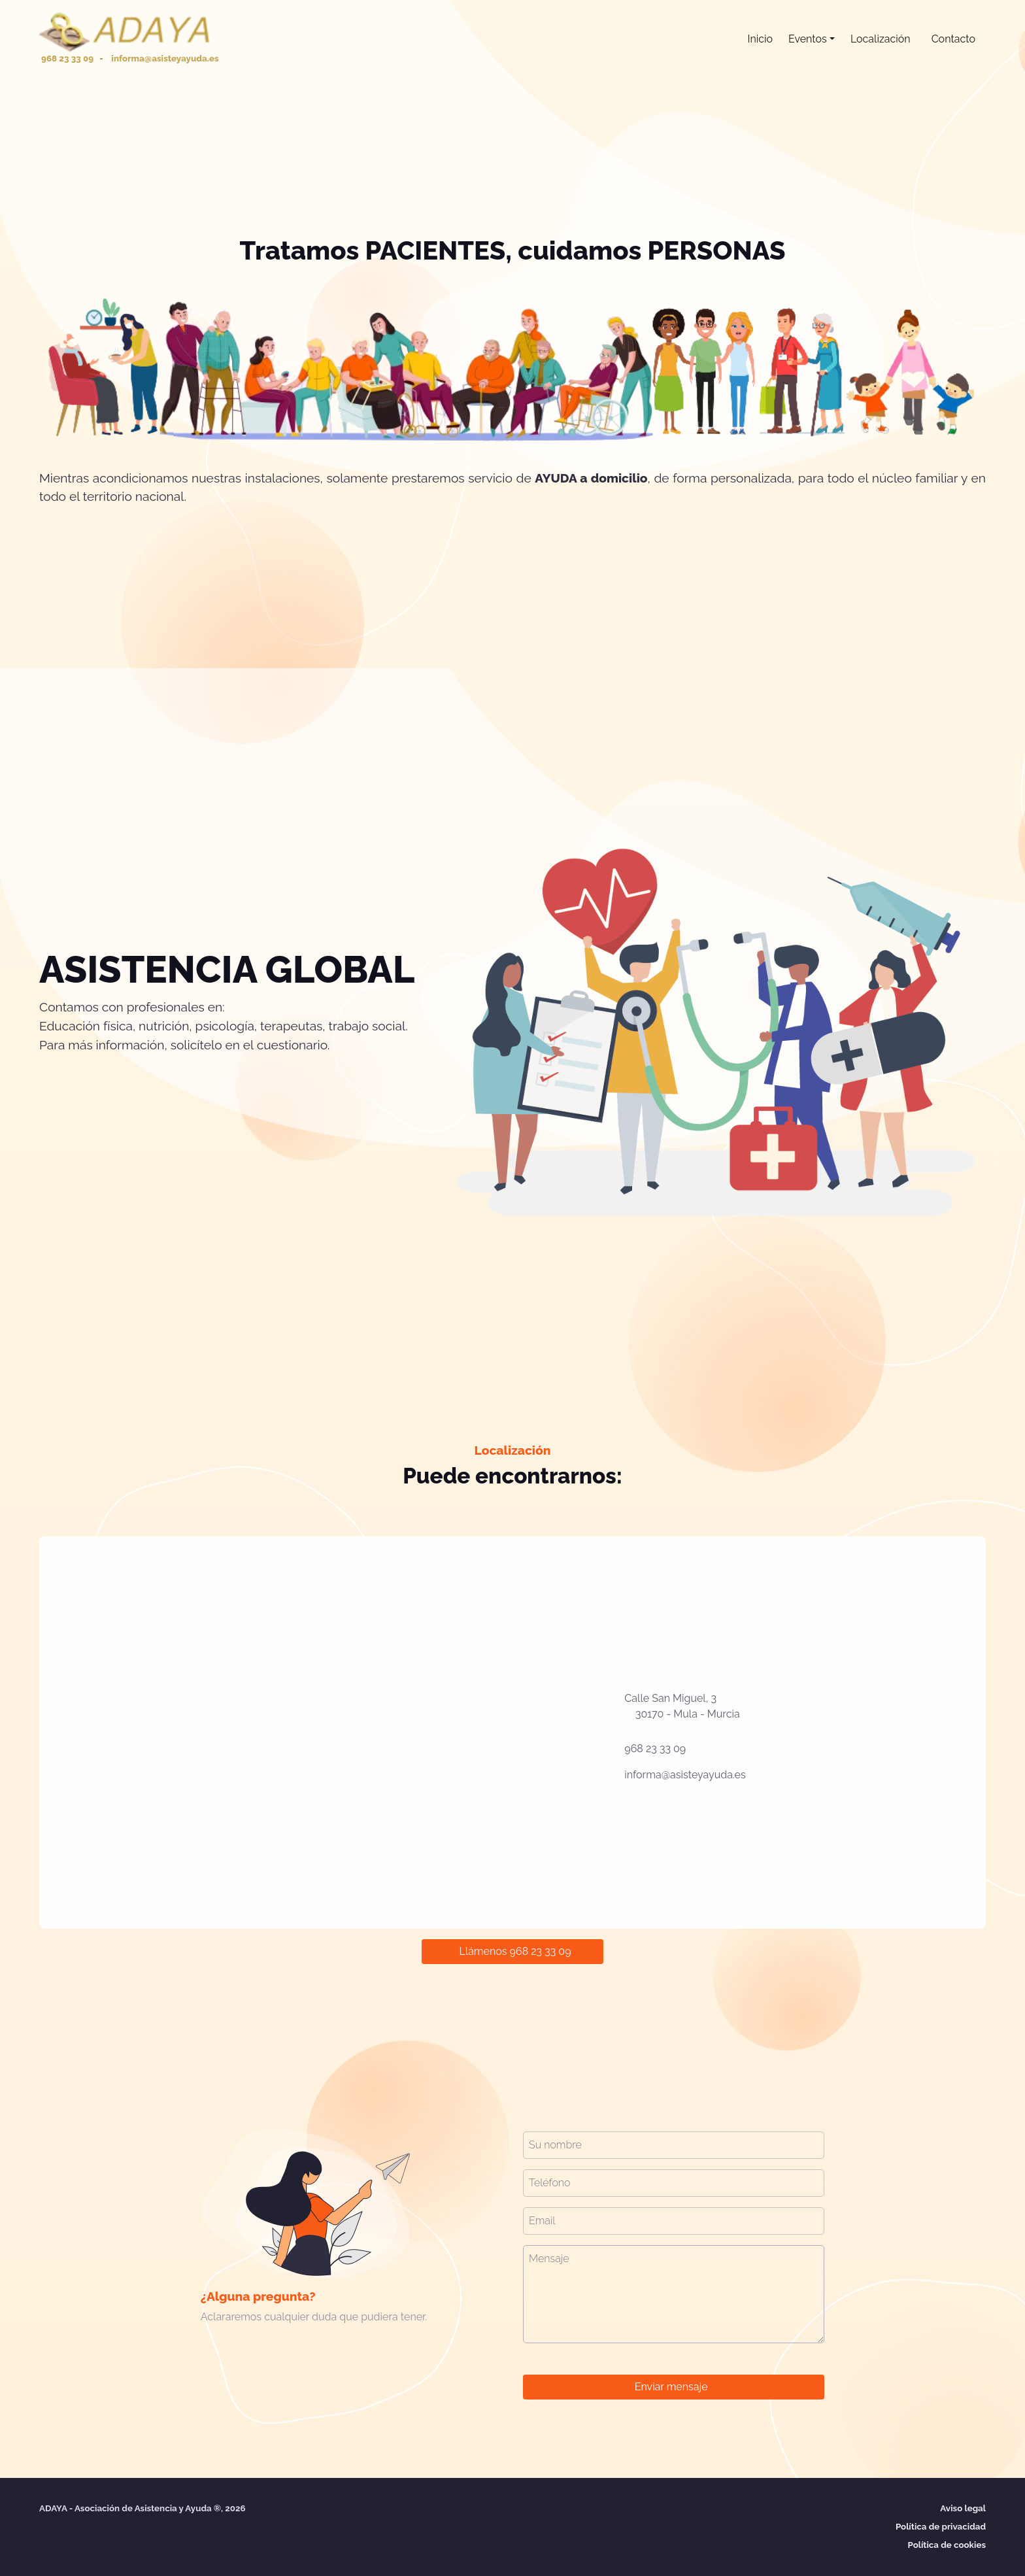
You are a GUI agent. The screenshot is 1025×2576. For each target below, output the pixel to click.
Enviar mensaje (671, 2387)
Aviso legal (963, 2508)
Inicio (760, 39)
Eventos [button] (807, 39)
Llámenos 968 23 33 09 (515, 1951)
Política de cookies (946, 2544)
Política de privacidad (941, 2526)
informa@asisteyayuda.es (684, 1775)
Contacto (953, 39)
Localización (880, 39)
